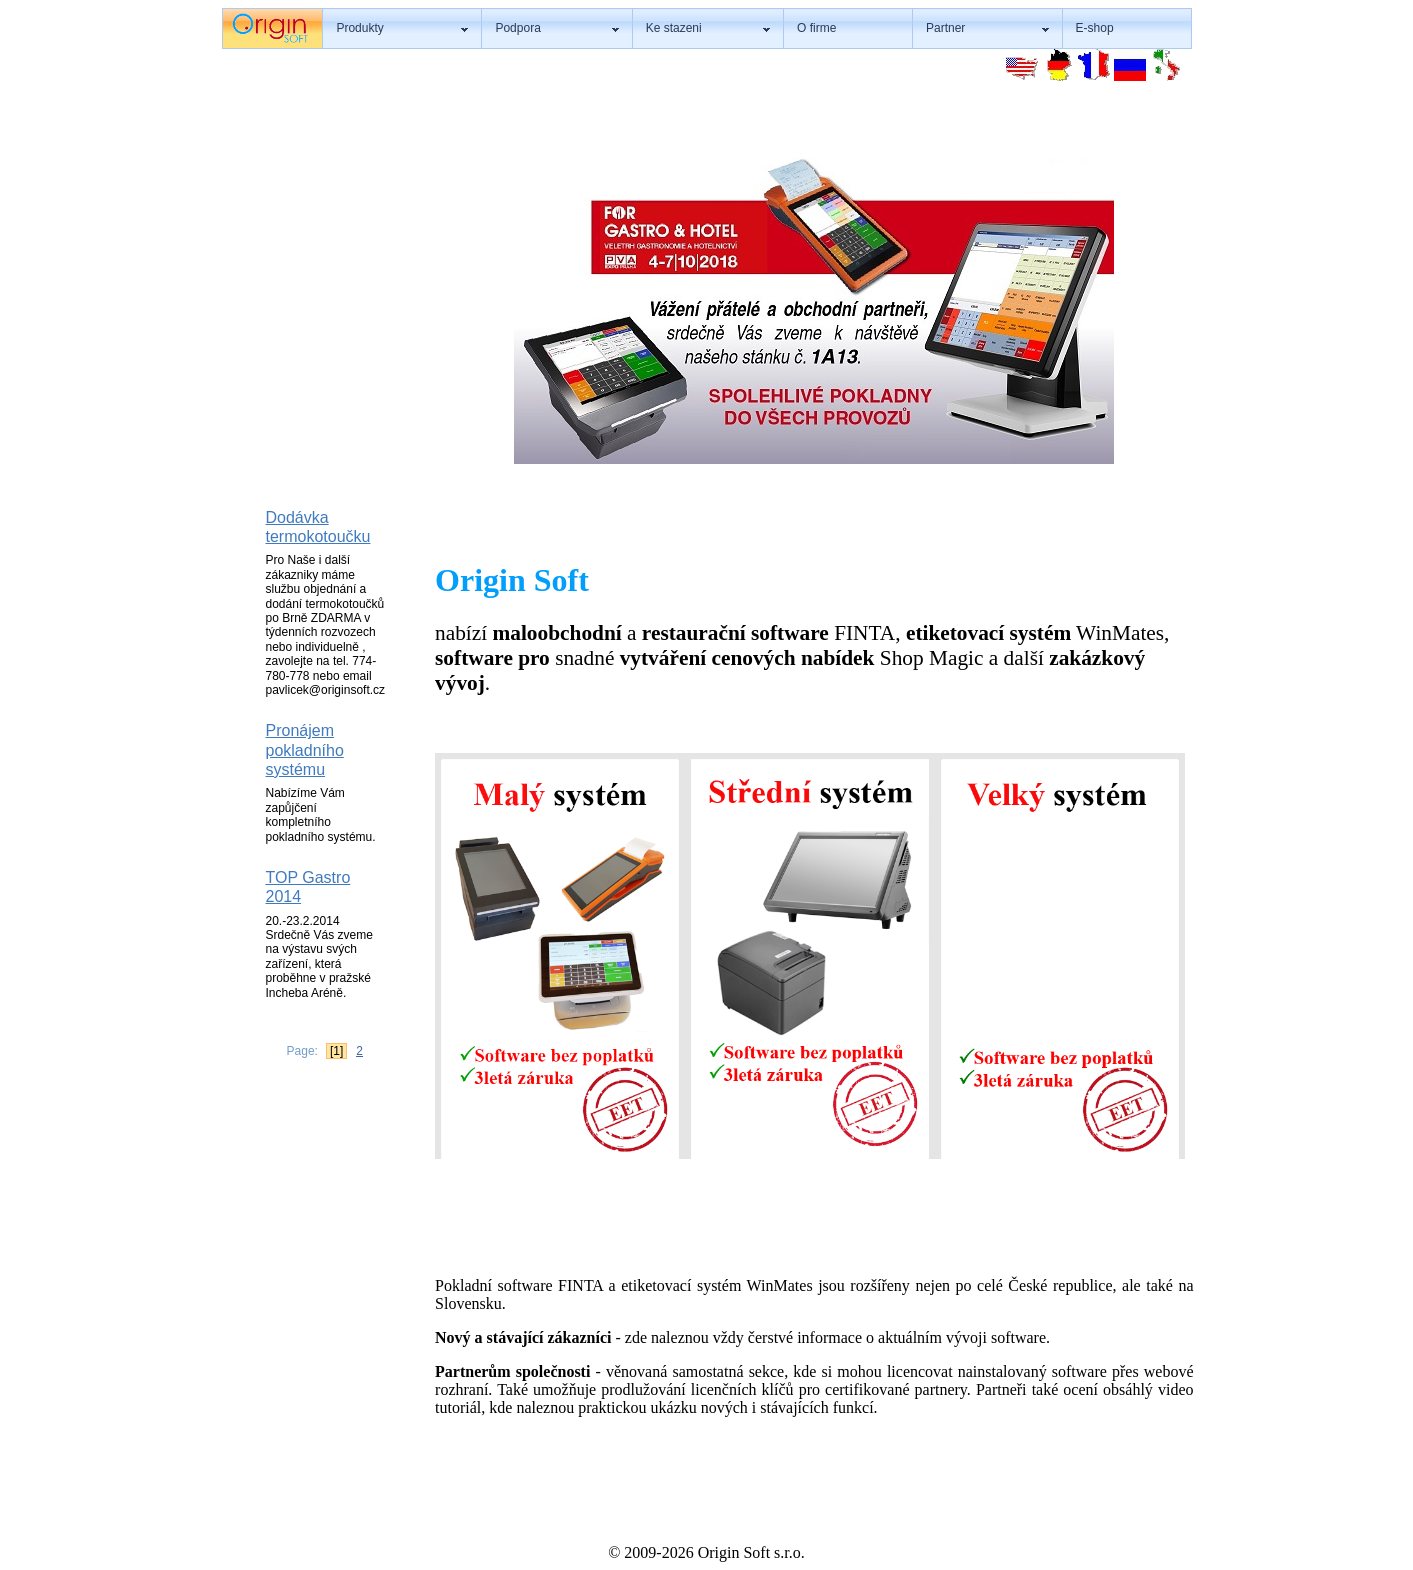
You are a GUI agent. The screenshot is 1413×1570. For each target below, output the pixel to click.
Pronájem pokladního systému (305, 750)
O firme (816, 28)
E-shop (1095, 28)
